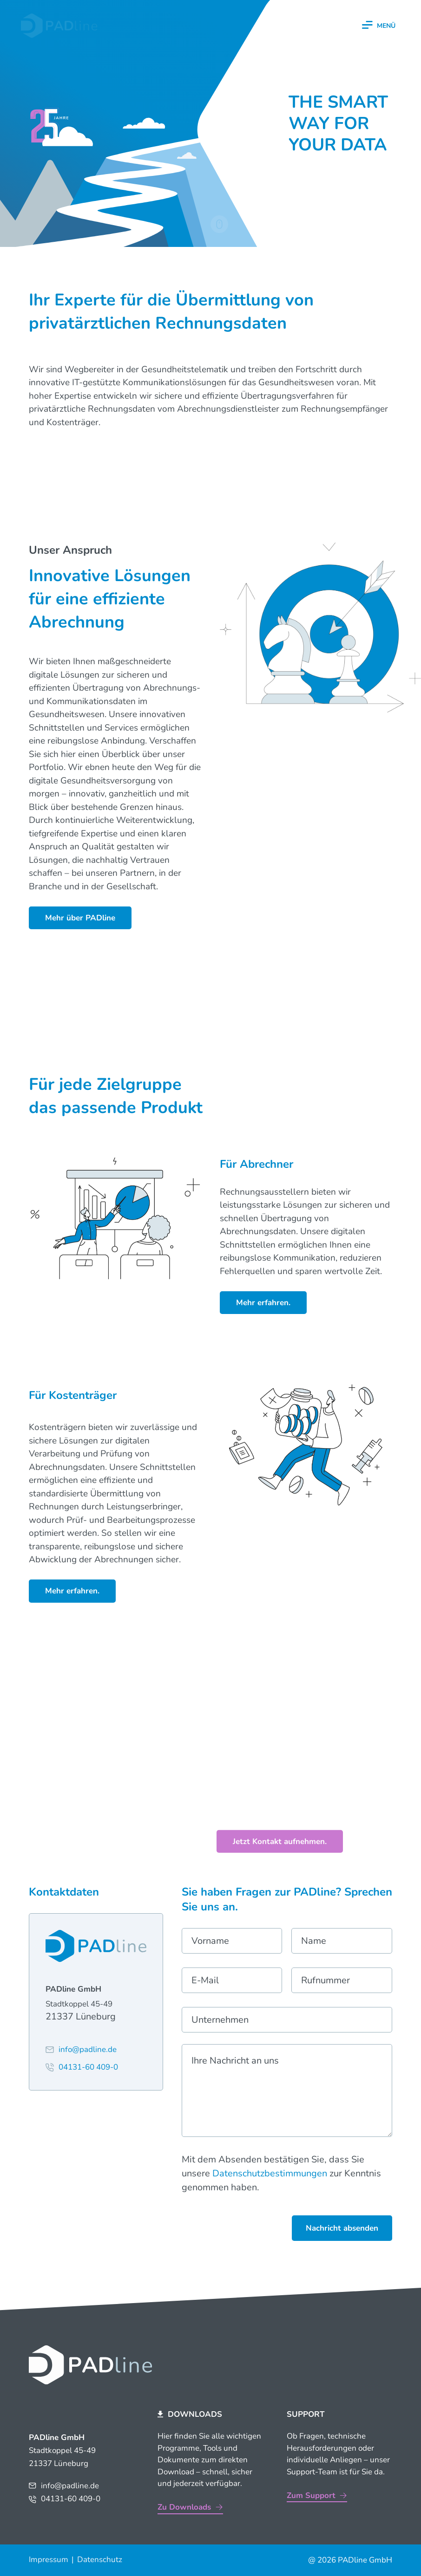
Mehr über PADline (80, 918)
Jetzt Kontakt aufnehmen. (280, 1841)
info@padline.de (70, 2485)
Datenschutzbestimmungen (269, 2173)
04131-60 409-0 (70, 2498)
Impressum (48, 2559)
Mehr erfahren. (263, 1302)
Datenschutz (99, 2559)
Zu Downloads (184, 2507)
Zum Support (311, 2495)
